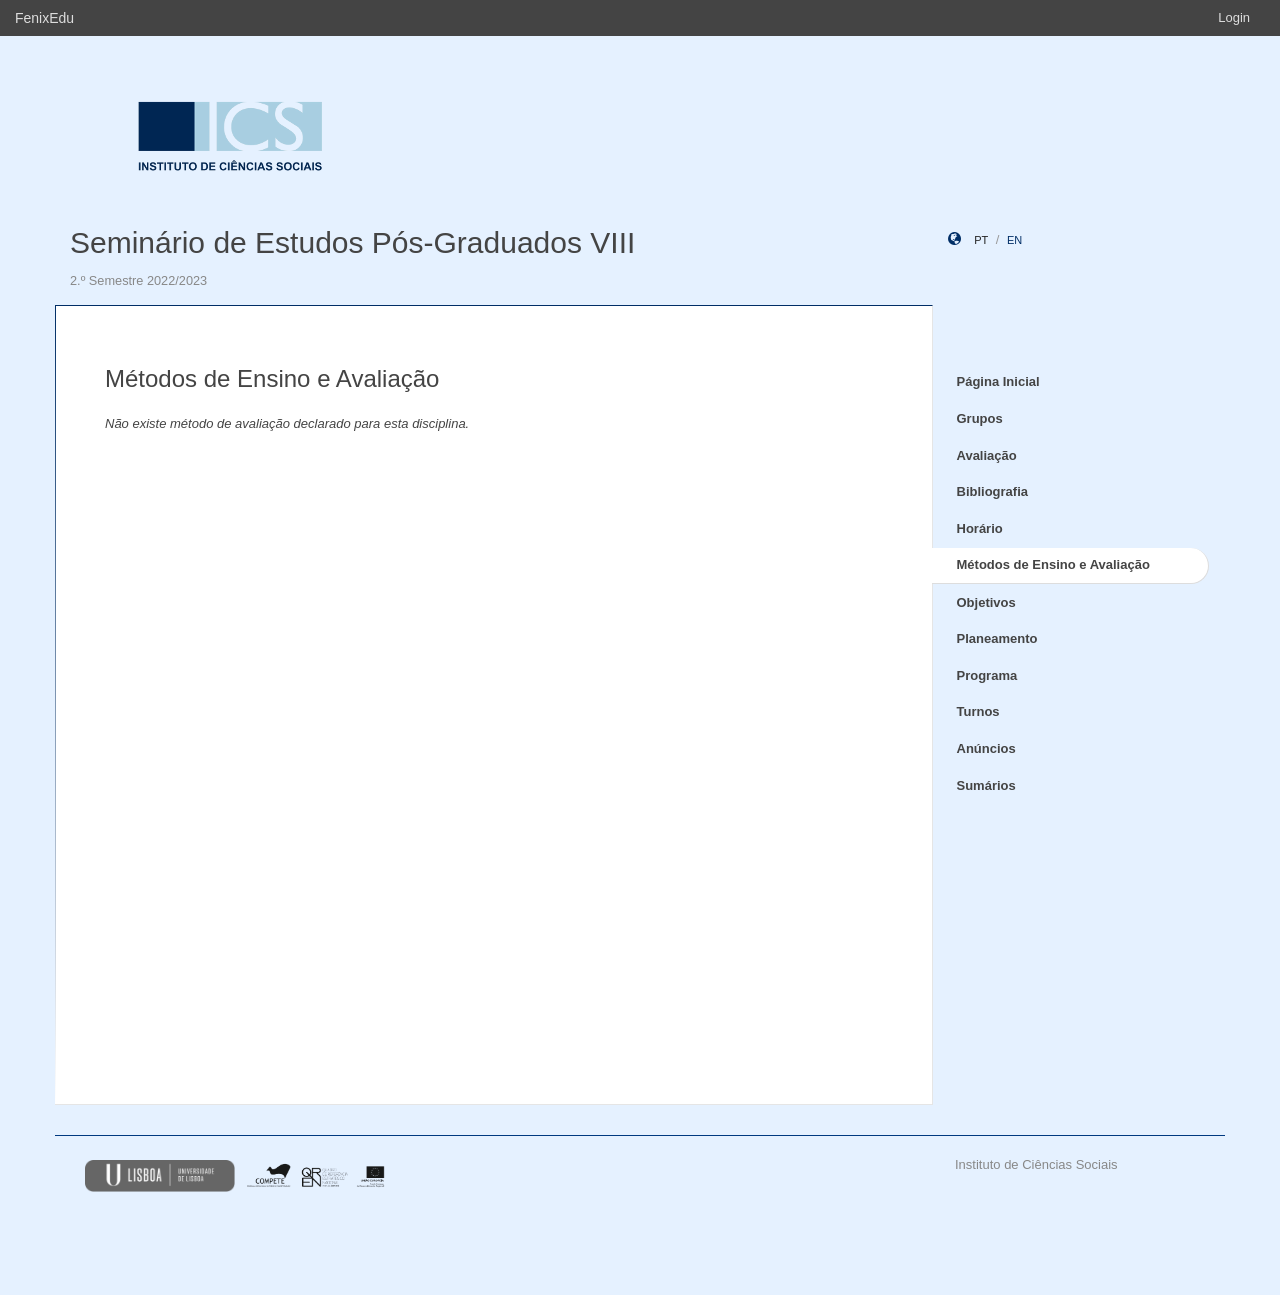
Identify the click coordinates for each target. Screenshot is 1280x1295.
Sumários (986, 785)
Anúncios (986, 748)
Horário (980, 528)
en (1014, 240)
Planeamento (997, 638)
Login (1234, 17)
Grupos (980, 418)
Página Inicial (998, 381)
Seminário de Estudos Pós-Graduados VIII (352, 242)
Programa (987, 675)
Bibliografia (993, 491)
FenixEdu (44, 18)
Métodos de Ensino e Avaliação (1053, 564)
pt (981, 240)
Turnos (978, 711)
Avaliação (987, 455)
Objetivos (986, 602)
